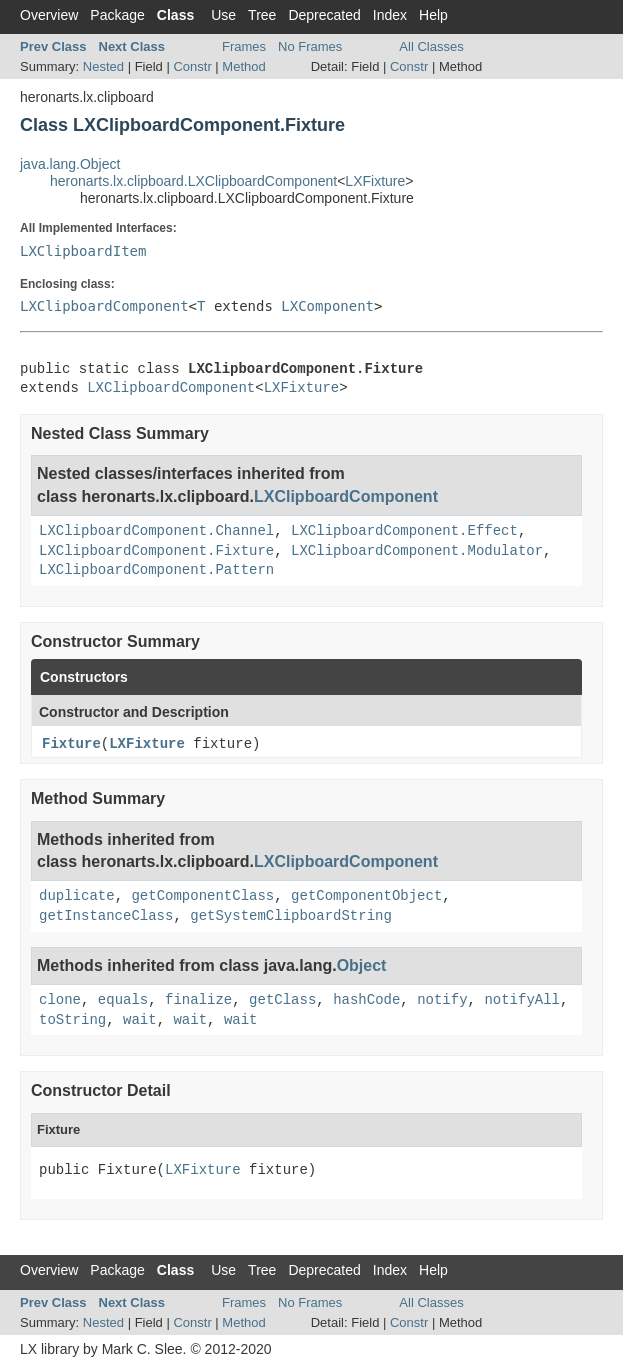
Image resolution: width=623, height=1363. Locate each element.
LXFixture (375, 181)
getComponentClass (202, 896)
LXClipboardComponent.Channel (156, 531)
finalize (198, 1000)
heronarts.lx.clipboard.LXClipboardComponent (193, 181)
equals (123, 1000)
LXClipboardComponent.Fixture (156, 551)
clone (60, 1000)
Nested (103, 66)
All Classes (431, 46)
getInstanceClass (106, 916)
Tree (262, 15)
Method (243, 66)
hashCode (366, 1000)
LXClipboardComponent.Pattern (156, 570)
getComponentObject (366, 896)
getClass (282, 1000)
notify (442, 1000)
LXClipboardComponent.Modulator (417, 551)
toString (72, 1020)
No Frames (310, 46)
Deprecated (324, 15)
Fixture (71, 744)
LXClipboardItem (83, 251)
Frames (244, 46)
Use (223, 15)
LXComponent (327, 306)
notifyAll (522, 1000)
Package (117, 15)
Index (390, 15)
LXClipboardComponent (104, 306)
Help (433, 15)
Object (362, 965)
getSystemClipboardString (291, 916)
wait (140, 1020)
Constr (192, 66)
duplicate (77, 896)
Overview (49, 15)
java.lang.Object (70, 164)
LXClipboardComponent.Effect (404, 531)
